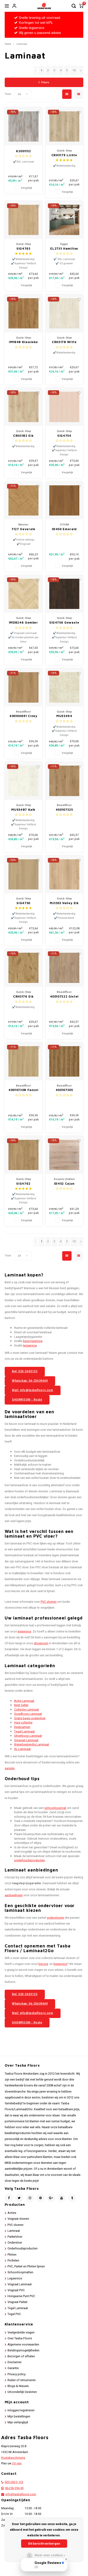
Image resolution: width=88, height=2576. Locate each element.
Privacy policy (17, 2374)
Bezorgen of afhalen (21, 2356)
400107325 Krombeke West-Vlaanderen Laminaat (64, 810)
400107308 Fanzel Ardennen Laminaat (23, 1090)
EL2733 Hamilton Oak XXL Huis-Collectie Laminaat (64, 249)
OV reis (17, 2463)
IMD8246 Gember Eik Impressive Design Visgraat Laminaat (23, 623)
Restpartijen (22, 1727)
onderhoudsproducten (29, 1860)
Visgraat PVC (16, 2290)
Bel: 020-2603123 (25, 1371)
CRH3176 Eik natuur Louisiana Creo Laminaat (23, 996)
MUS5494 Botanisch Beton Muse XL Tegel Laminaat (64, 716)
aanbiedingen (14, 1895)
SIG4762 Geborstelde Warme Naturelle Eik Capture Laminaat (23, 1184)
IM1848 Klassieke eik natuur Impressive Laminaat (23, 342)
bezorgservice (32, 1341)
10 (74, 70)
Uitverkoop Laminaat (28, 1735)
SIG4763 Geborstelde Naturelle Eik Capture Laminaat (23, 249)
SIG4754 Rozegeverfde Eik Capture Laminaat (64, 436)
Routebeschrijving (13, 2458)
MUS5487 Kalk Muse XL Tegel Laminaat (23, 810)
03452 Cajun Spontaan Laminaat (64, 1184)
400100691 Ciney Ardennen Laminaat (23, 716)
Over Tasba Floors (20, 2338)
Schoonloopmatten (20, 2272)
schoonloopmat (55, 1808)
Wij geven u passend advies (37, 32)
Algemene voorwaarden (23, 2344)
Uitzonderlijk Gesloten (22, 2392)
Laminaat (21, 44)
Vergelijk (26, 188)
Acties (12, 2213)
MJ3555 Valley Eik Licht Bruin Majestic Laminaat (64, 903)
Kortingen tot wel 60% (33, 22)
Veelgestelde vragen (21, 2332)
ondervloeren (55, 1918)
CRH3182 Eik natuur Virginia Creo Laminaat (23, 436)
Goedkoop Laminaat (28, 1714)
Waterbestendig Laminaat (31, 1744)
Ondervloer (15, 2242)
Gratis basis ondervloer (30, 1718)
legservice (30, 1345)
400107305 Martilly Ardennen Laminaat (64, 1090)
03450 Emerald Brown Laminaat (64, 529)
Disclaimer (15, 2362)
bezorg (43, 1964)
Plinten (12, 2255)
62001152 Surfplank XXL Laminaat (23, 151)
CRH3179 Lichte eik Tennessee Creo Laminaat (64, 155)
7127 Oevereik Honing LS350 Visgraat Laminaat (23, 529)
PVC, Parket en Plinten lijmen (26, 2266)
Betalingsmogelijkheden (23, 2350)
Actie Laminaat (24, 1701)
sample (10, 1768)
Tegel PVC (14, 2314)
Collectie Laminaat (26, 1709)
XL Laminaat (22, 1749)
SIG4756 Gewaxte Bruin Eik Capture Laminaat (64, 623)
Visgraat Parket (17, 2302)
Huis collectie (23, 1722)
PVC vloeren (49, 1602)
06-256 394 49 (14, 2488)
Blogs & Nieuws (18, 2386)
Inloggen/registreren (21, 2410)
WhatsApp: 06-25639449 (30, 1381)
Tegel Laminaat (24, 1731)
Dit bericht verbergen (44, 2543)
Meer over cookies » (50, 2555)
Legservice (15, 2278)
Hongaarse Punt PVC (21, 2296)
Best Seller (21, 1705)
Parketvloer (15, 2237)
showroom (41, 1643)
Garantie (13, 2368)
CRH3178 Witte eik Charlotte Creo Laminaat (64, 342)
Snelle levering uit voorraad (37, 17)
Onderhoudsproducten (23, 2248)
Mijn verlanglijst (18, 2422)
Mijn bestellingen (19, 2416)
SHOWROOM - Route (27, 1399)
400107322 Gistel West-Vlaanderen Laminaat (64, 996)
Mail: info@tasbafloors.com (32, 1390)
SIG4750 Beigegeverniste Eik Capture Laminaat (23, 903)
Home (8, 44)
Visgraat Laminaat (26, 1740)
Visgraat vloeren (18, 2219)
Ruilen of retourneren (22, 2380)
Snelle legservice (29, 27)
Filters (44, 82)
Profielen (13, 2260)
